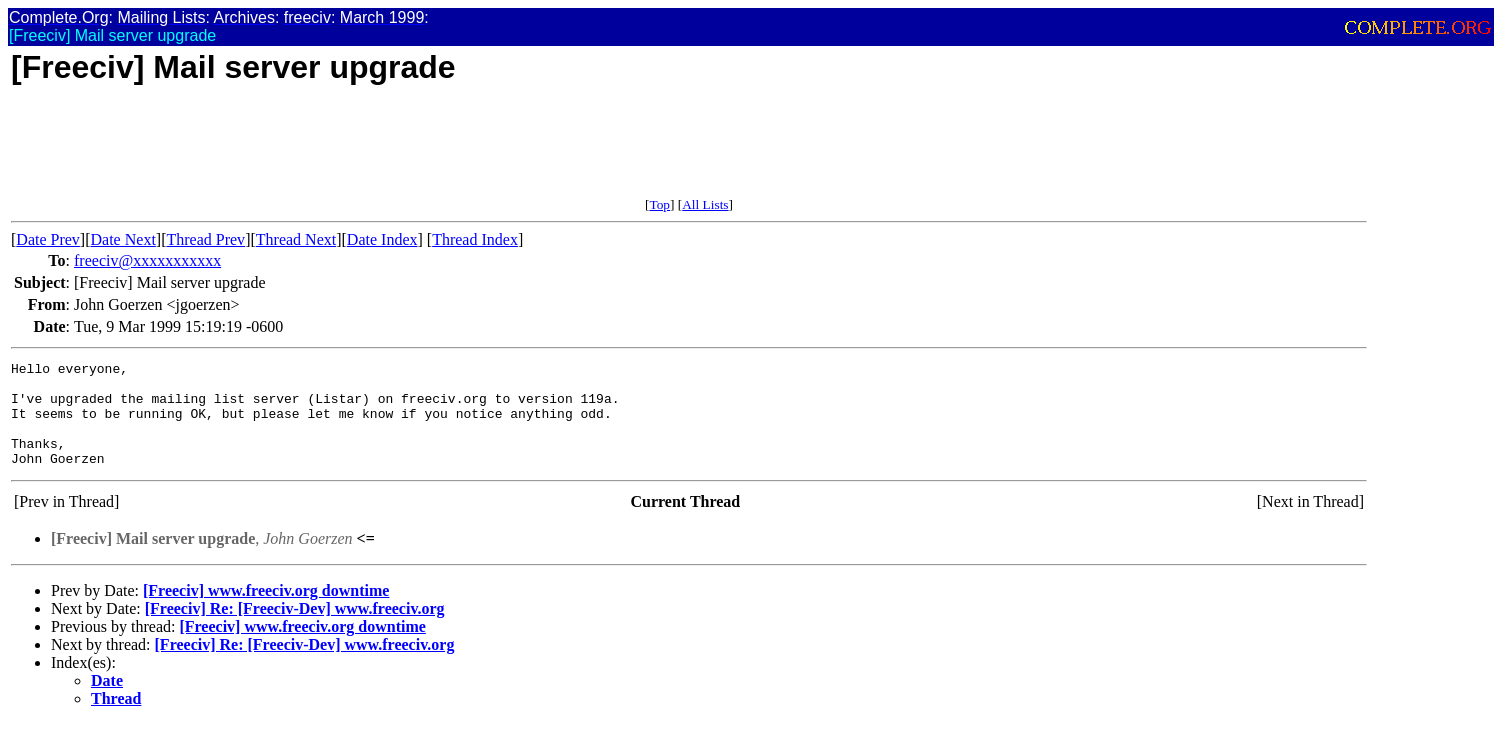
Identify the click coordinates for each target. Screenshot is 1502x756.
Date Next (123, 239)
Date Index (382, 239)
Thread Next (296, 239)
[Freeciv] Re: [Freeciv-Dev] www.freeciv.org (295, 629)
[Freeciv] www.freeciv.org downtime (266, 611)
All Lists (705, 204)
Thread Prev (205, 239)
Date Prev (48, 239)
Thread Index (475, 239)
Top (659, 204)
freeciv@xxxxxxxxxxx (147, 260)
